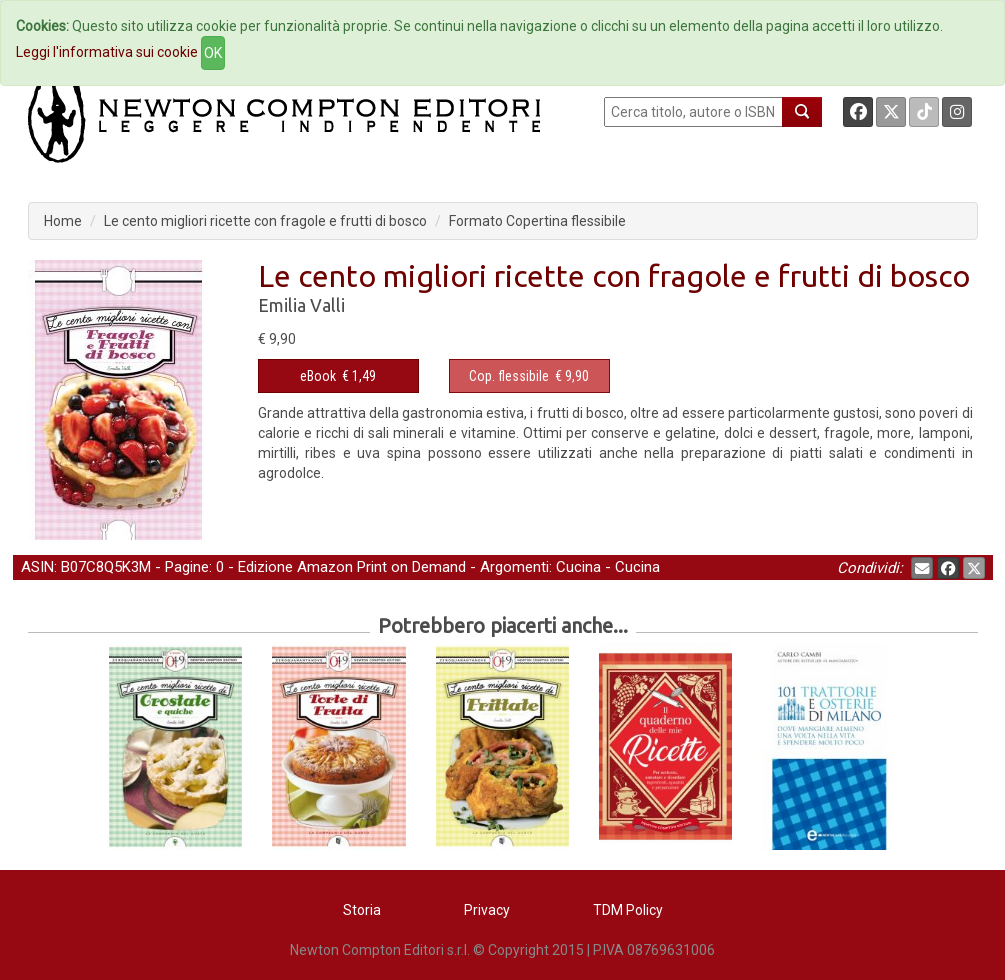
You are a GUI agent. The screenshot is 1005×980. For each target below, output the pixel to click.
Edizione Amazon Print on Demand (352, 567)
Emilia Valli (301, 305)
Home (63, 221)
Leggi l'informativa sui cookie (107, 52)
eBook (318, 376)
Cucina (578, 567)
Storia (362, 910)
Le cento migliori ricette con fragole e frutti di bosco (265, 221)
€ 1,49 (338, 376)
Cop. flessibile (509, 376)
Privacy (487, 910)
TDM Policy (628, 910)
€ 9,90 (529, 376)
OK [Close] (213, 53)
